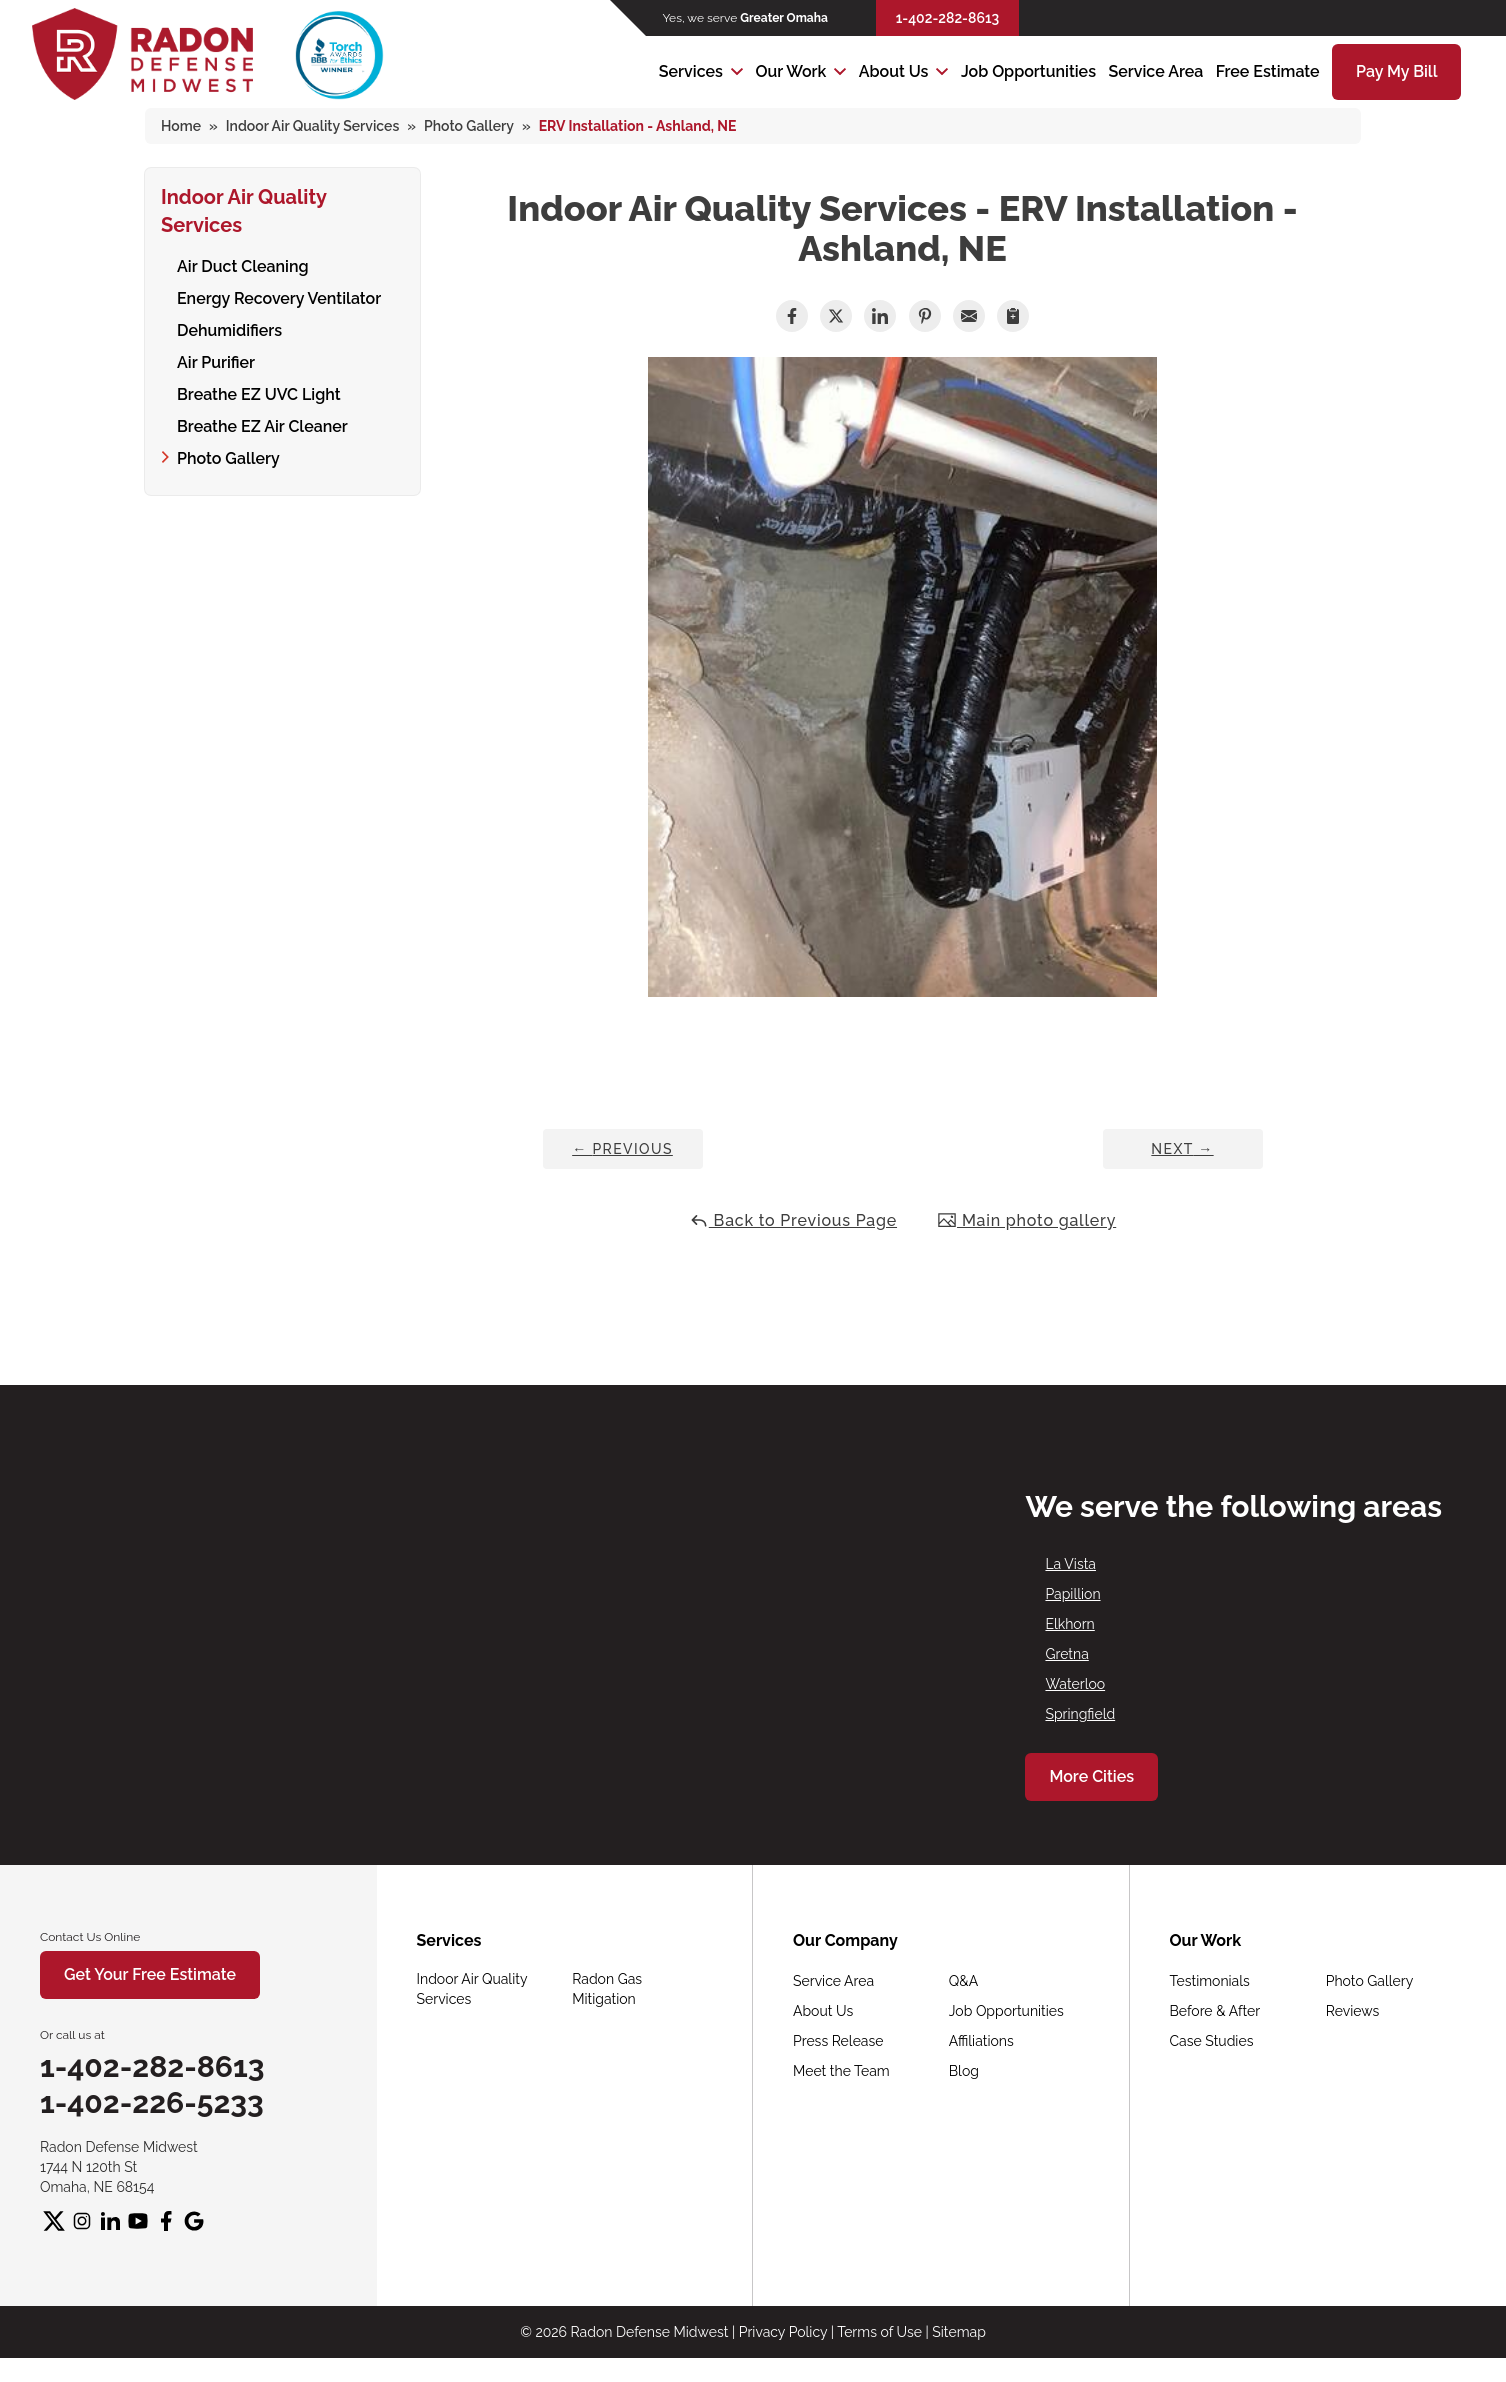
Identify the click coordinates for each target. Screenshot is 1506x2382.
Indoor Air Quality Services (244, 208)
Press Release (838, 2041)
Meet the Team (841, 2071)
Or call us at (72, 2035)
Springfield (1080, 1714)
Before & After (1215, 2011)
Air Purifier (216, 359)
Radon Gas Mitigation (607, 1989)
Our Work (790, 71)
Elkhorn (1069, 1624)
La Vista (1070, 1564)
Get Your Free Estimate (150, 1974)
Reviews (1352, 2011)
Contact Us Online (90, 1937)
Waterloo (1075, 1684)
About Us (894, 71)
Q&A (964, 1981)
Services (691, 71)
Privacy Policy (783, 2332)
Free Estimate (1268, 71)
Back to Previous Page (793, 1220)
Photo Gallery (228, 455)
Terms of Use (879, 2332)
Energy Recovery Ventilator (279, 295)
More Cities (1091, 1776)
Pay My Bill (1396, 71)
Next (1182, 1149)
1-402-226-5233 (152, 2102)
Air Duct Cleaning (243, 263)
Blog (964, 2071)
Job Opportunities (1028, 71)
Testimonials (1210, 1981)
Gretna (1066, 1654)
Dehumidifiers (229, 327)
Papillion (1072, 1594)
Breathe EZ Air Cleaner (262, 423)
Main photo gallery (1026, 1220)
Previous (622, 1149)
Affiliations (981, 2041)
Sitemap (958, 2332)
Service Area (1155, 71)
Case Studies (1212, 2041)
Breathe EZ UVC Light (259, 391)
